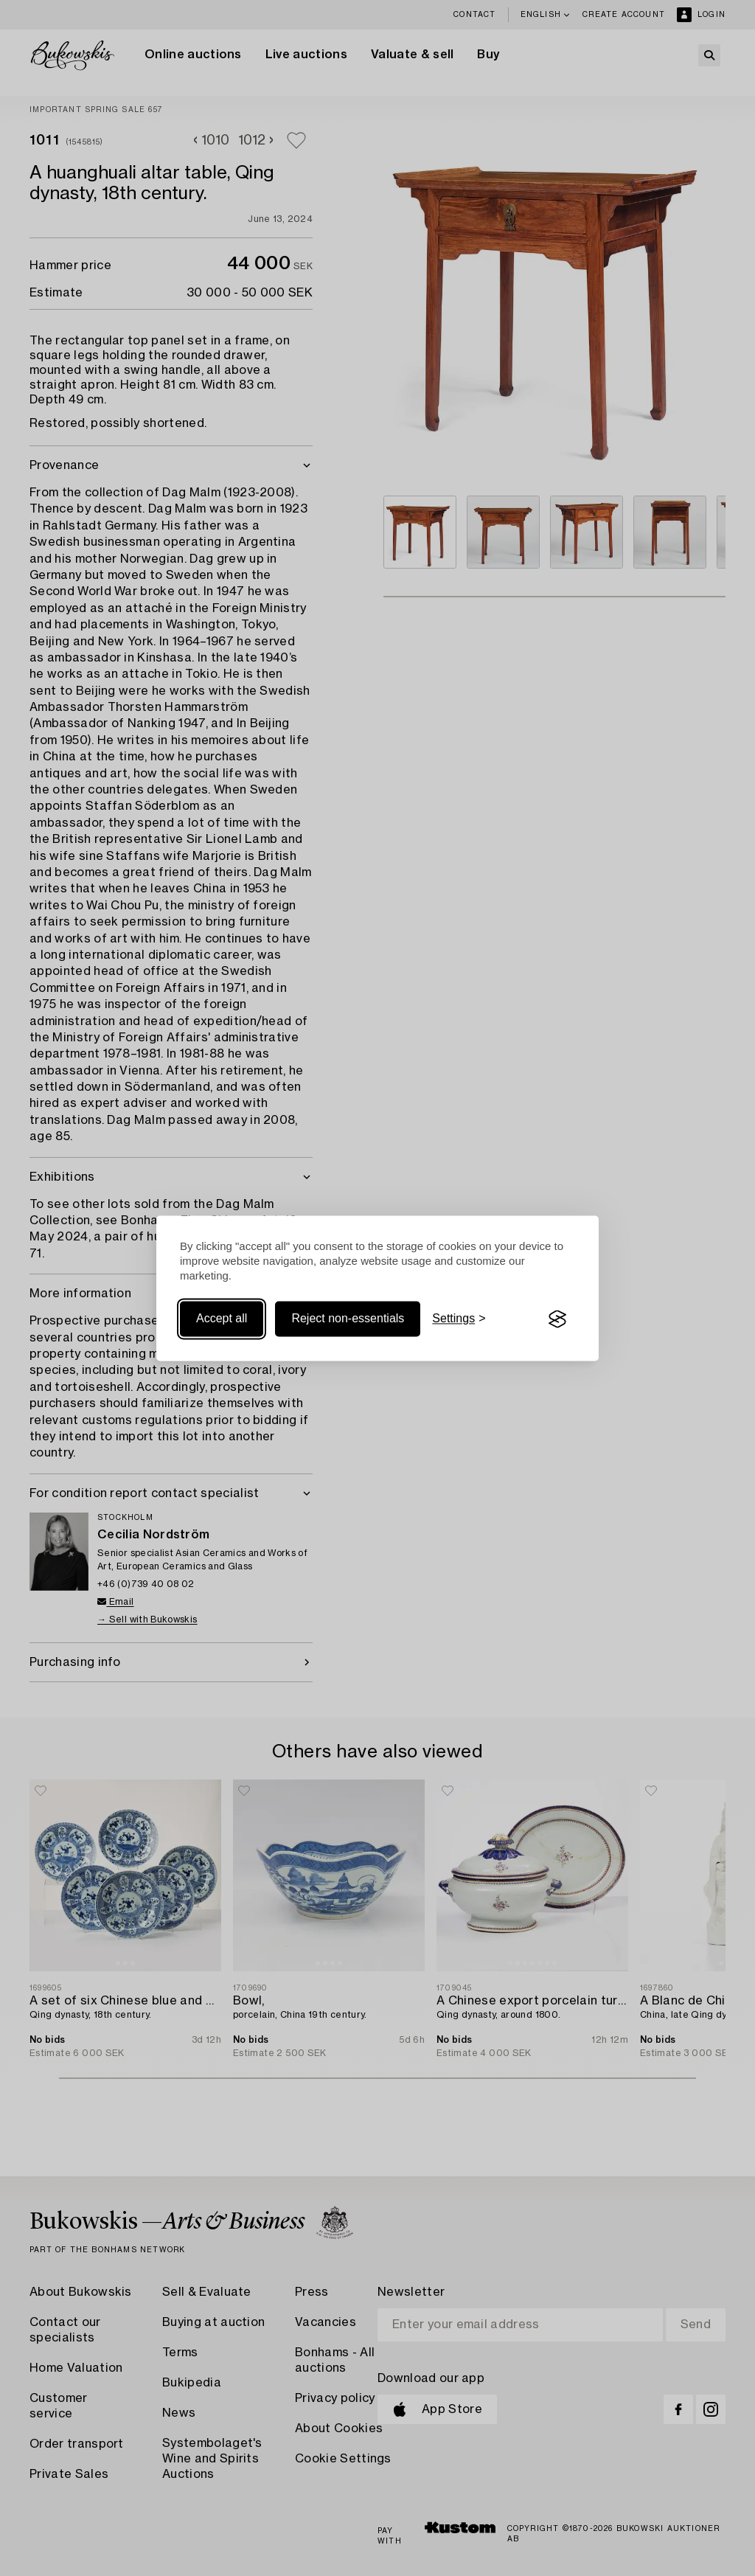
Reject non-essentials (347, 1319)
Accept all (221, 1319)
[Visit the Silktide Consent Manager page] (557, 1319)
